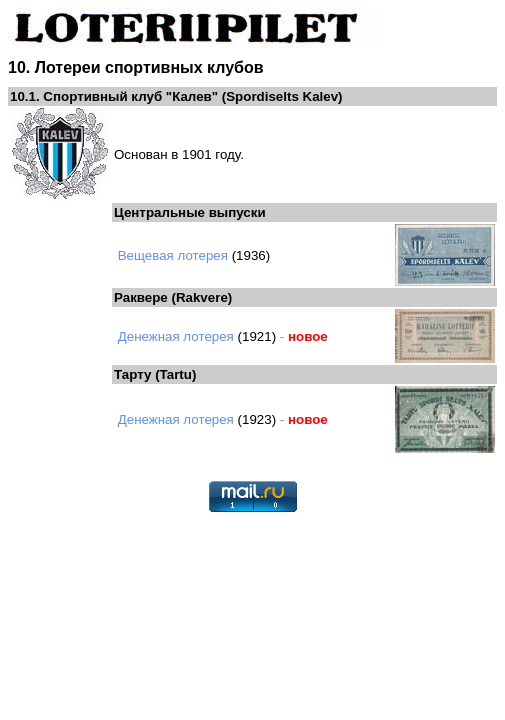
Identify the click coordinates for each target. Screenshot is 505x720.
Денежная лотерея (176, 336)
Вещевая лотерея (173, 255)
